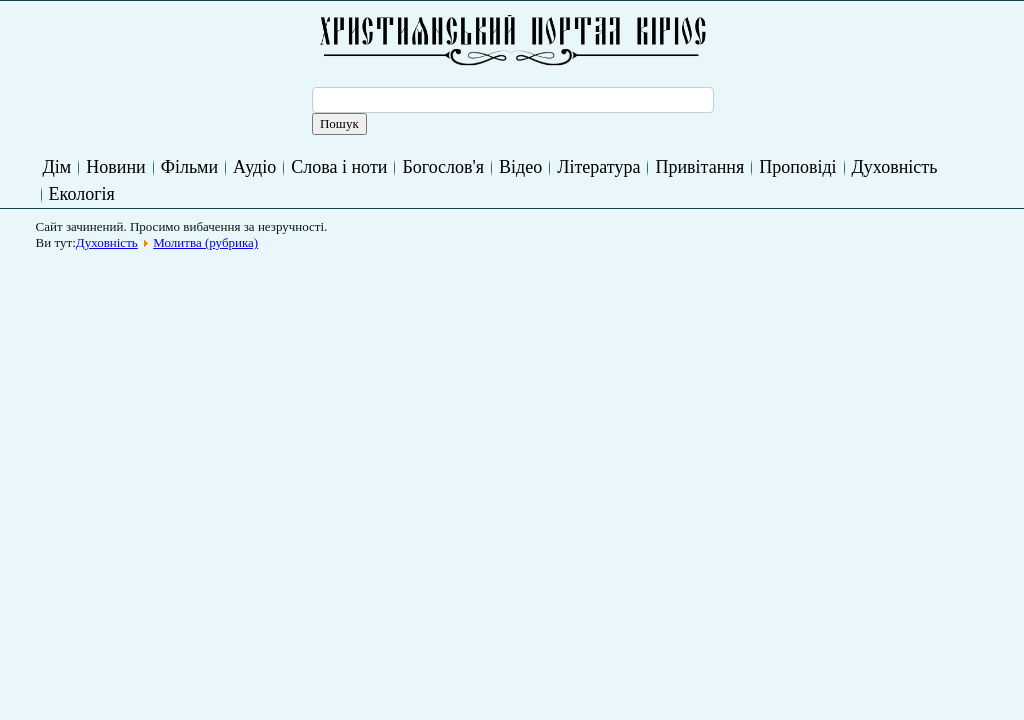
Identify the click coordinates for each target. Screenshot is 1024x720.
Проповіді (797, 167)
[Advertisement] (408, 304)
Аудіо (254, 167)
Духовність (895, 167)
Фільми (189, 167)
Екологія (82, 194)
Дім (57, 167)
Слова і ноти (339, 167)
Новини (115, 167)
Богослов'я (443, 167)
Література (598, 167)
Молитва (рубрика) (205, 242)
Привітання (699, 167)
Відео (520, 167)
